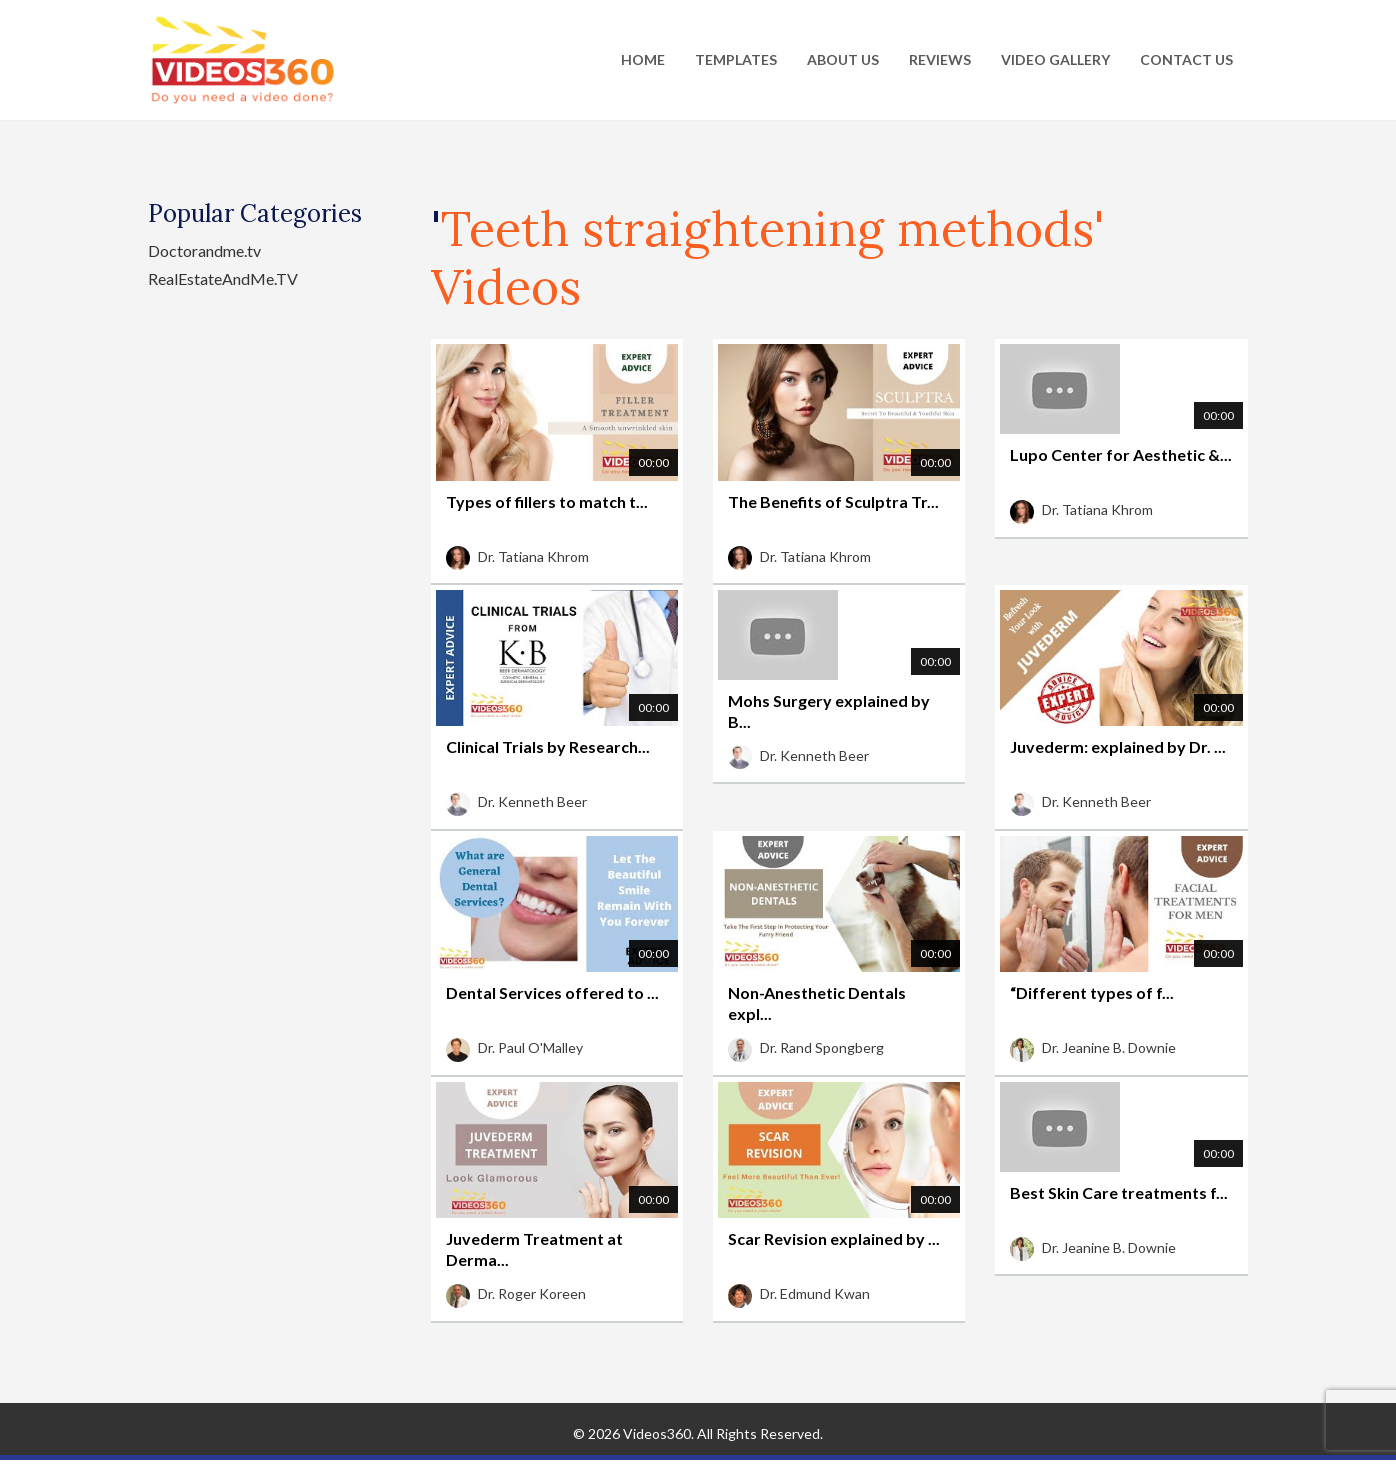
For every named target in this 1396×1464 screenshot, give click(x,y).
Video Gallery (1055, 59)
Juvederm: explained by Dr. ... (1118, 746)
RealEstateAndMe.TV (223, 278)
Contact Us (1186, 59)
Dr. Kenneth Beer (516, 801)
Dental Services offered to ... (552, 992)
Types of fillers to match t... (547, 501)
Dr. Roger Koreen (516, 1293)
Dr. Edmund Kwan (799, 1293)
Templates (736, 59)
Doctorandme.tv (204, 250)
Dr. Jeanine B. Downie (1093, 1047)
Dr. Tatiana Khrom (517, 556)
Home (643, 59)
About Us (843, 59)
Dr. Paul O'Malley (514, 1047)
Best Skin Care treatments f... (1119, 1192)
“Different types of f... (1092, 992)
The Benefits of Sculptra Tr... (833, 501)
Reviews (940, 59)
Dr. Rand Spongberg (806, 1047)
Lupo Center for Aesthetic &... (1121, 454)
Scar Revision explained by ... (834, 1238)
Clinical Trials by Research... (548, 746)
